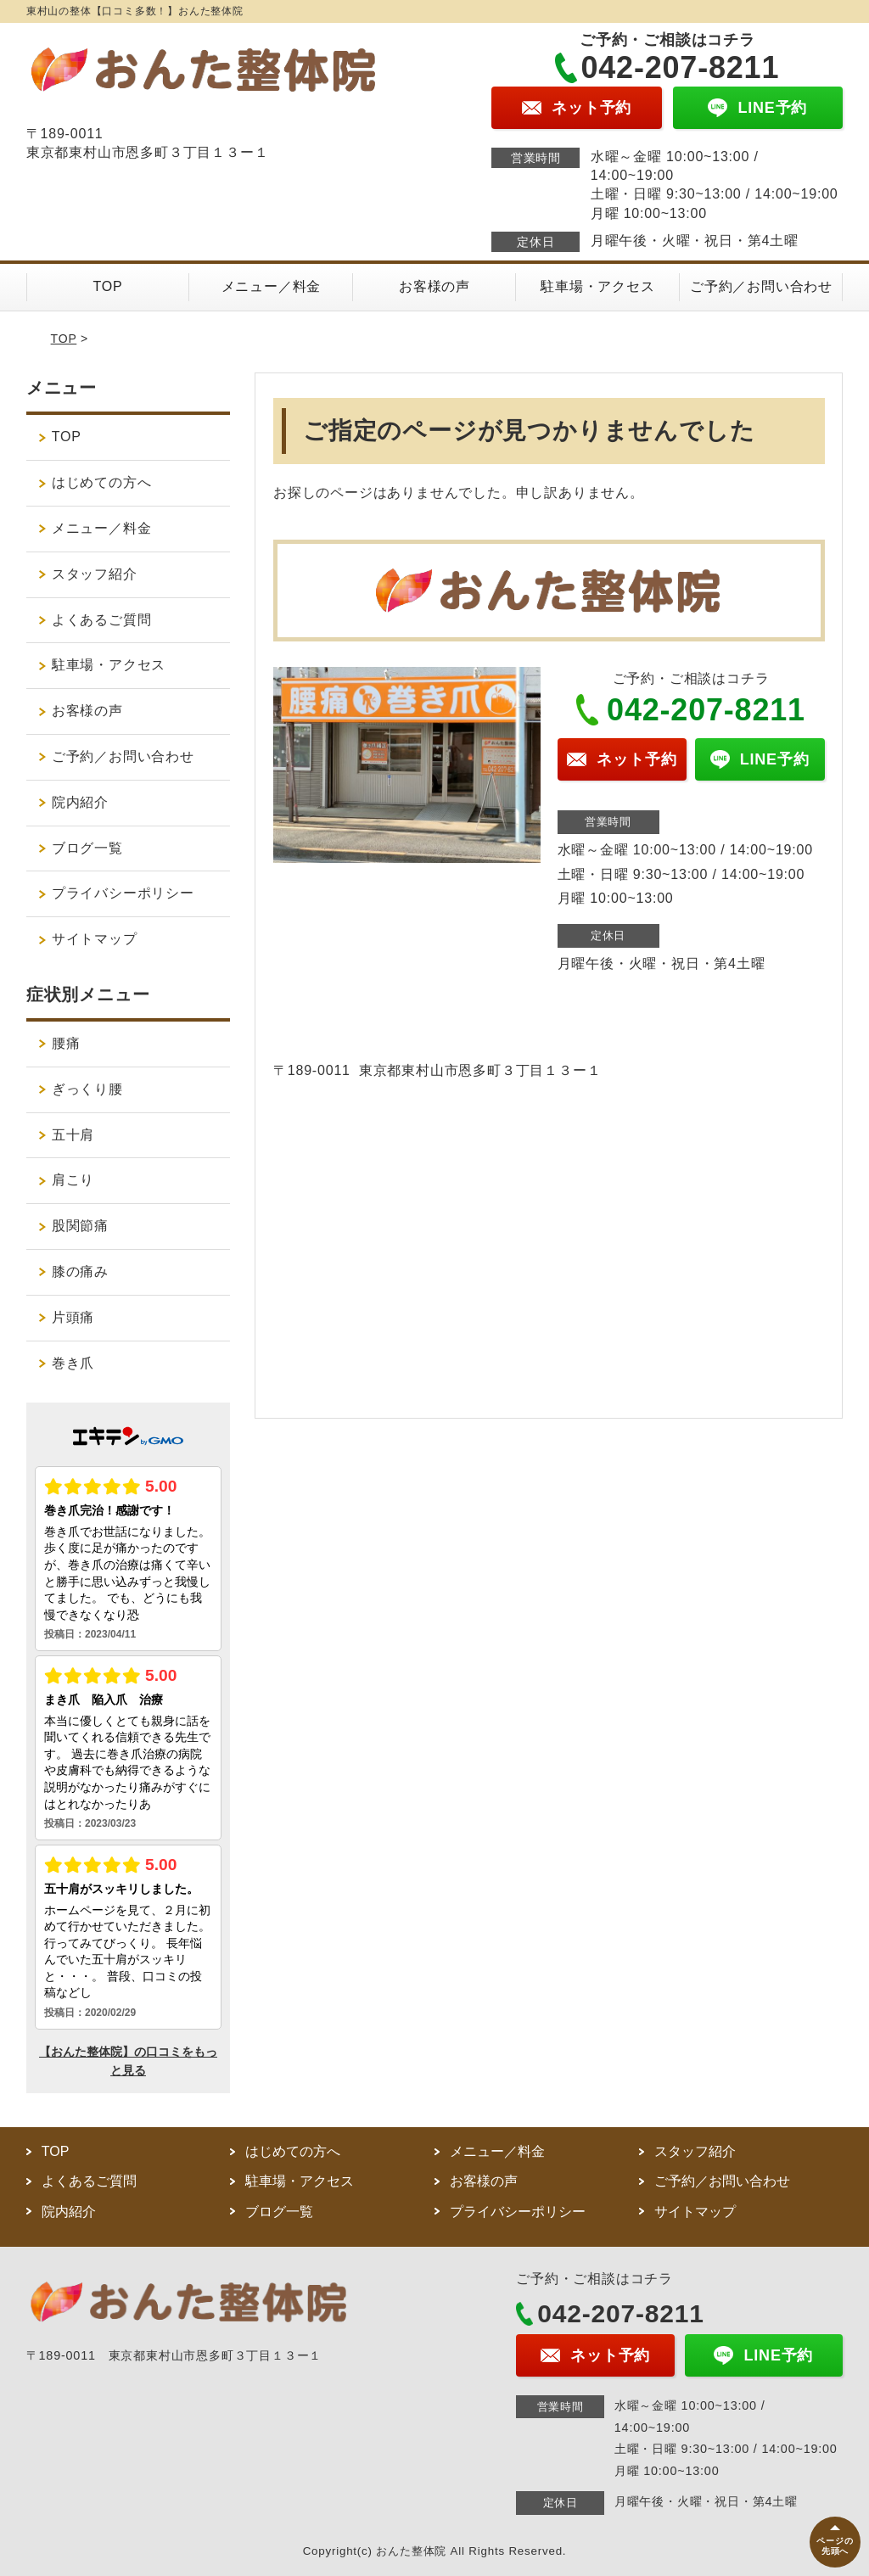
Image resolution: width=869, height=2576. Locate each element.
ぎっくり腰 (87, 1089)
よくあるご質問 (102, 620)
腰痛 (66, 1043)
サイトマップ (94, 939)
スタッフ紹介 (94, 574)
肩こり (73, 1180)
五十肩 (73, 1135)
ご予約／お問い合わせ (761, 286)
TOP (107, 286)
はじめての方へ (102, 482)
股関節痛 (80, 1225)
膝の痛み (80, 1271)
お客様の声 (434, 286)
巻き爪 (73, 1363)
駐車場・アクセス (597, 286)
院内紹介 (87, 802)
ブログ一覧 (87, 848)
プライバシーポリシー (123, 893)
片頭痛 (73, 1317)
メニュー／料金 (271, 286)
